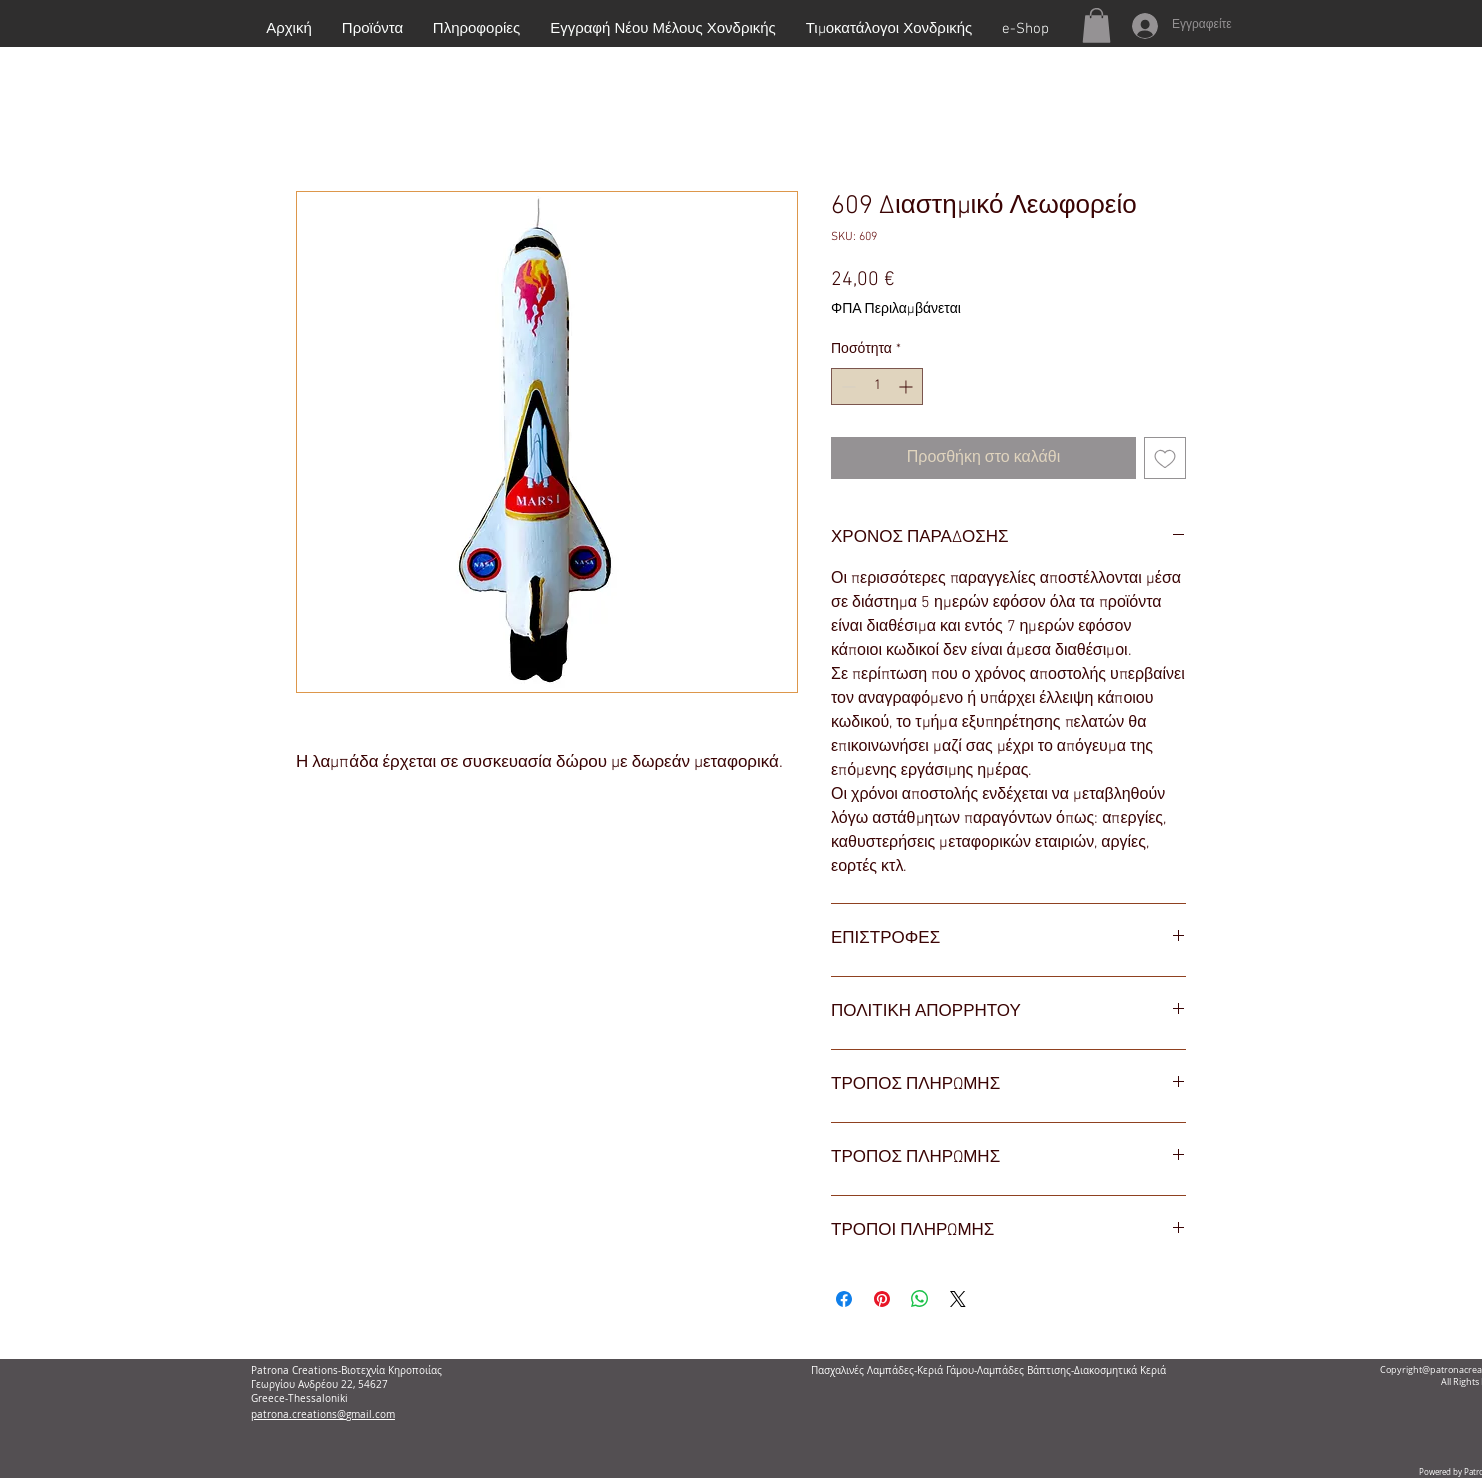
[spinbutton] (877, 386)
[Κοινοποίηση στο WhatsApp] (920, 1299)
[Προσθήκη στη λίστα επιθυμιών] (1165, 458)
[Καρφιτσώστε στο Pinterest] (882, 1299)
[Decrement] (846, 386)
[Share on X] (958, 1299)
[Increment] (907, 386)
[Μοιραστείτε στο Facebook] (844, 1299)
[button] (1096, 25)
